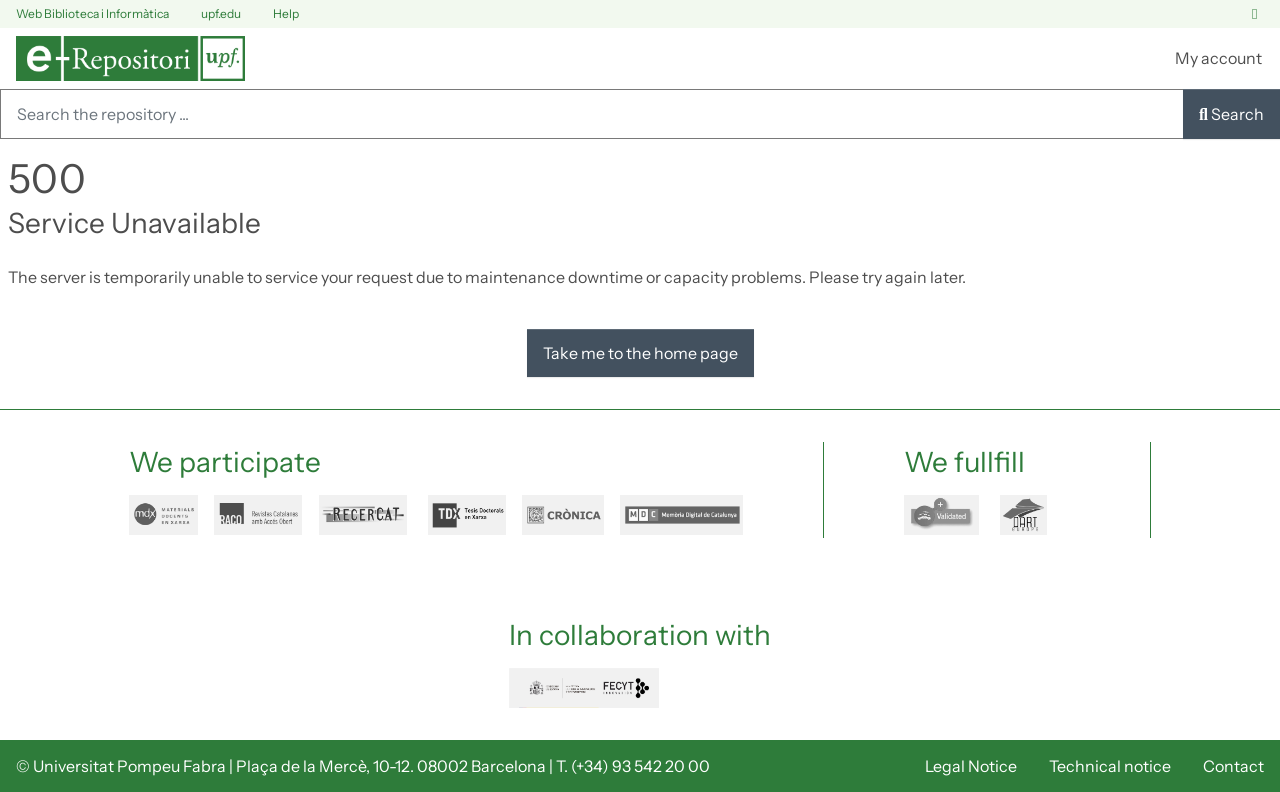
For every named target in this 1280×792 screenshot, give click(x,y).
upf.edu (209, 14)
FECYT (584, 688)
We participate (225, 462)
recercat (365, 515)
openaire (944, 515)
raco (258, 515)
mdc (681, 515)
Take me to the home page (640, 353)
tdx (467, 515)
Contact (1233, 766)
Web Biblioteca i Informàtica (92, 13)
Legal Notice (971, 766)
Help (274, 14)
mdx (163, 515)
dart (1035, 515)
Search (1231, 114)
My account (1218, 58)
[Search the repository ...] (592, 114)
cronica (563, 515)
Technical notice (1110, 766)
